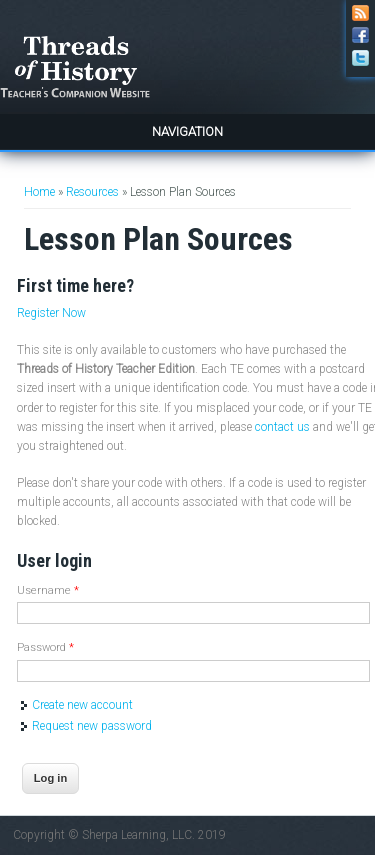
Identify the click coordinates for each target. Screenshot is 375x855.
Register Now (51, 313)
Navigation (187, 131)
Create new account (82, 705)
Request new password (92, 726)
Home (39, 192)
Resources (92, 192)
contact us (282, 427)
